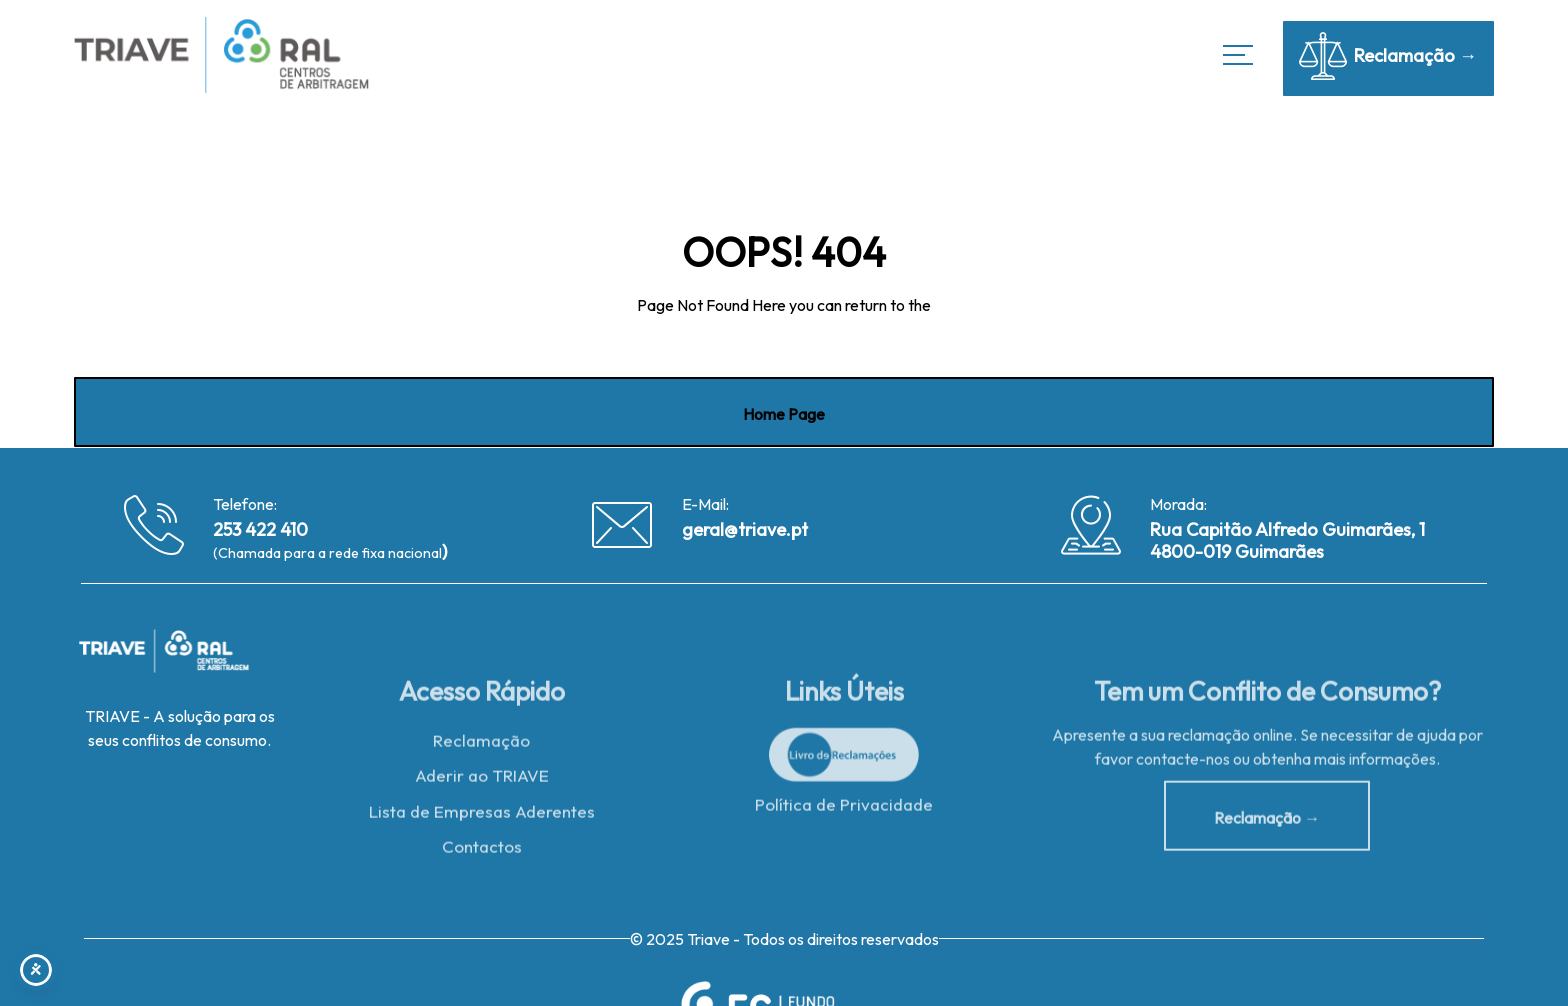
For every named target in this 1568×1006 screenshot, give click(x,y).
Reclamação (481, 744)
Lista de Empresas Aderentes (482, 816)
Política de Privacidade (844, 808)
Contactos (482, 851)
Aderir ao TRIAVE (482, 780)
